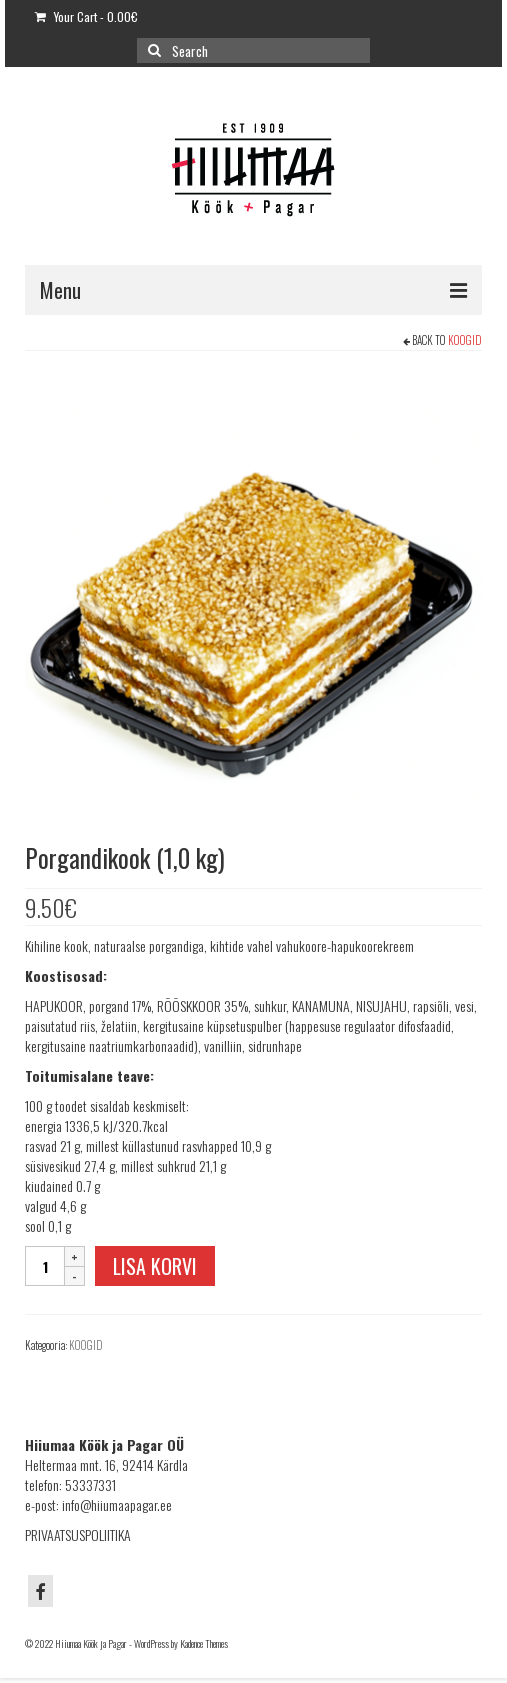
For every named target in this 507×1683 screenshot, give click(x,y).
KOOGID (465, 340)
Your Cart (86, 16)
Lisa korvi (155, 1266)
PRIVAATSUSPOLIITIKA (78, 1534)
